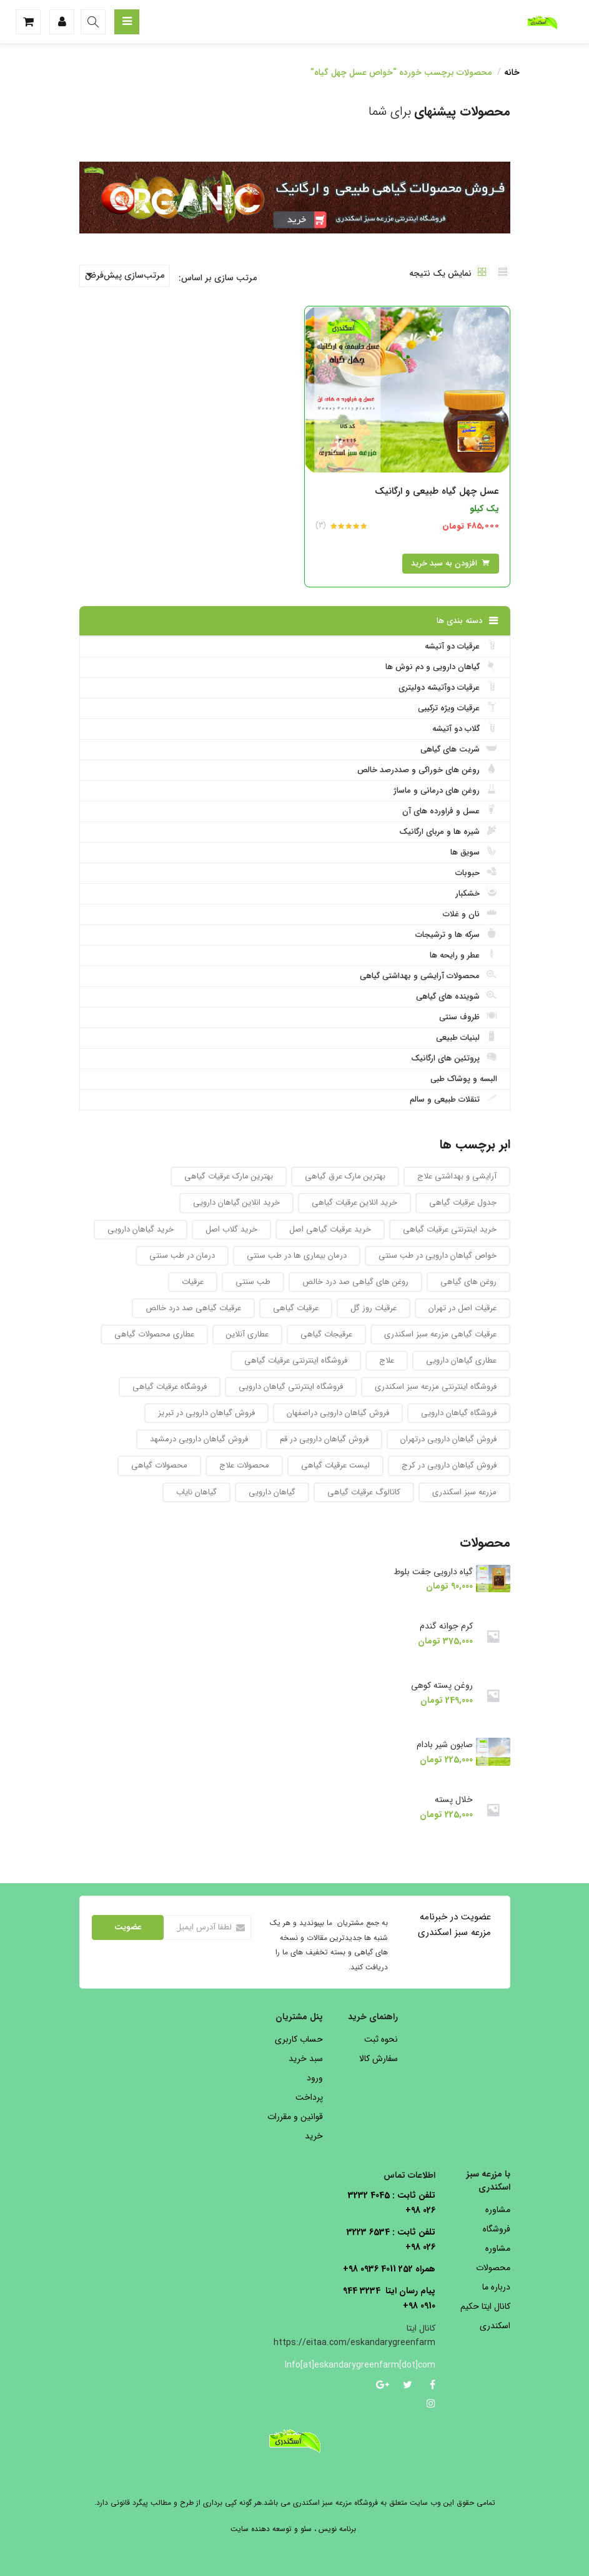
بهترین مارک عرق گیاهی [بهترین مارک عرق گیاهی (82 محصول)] (345, 1176)
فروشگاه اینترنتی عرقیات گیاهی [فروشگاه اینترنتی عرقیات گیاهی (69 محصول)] (295, 1360)
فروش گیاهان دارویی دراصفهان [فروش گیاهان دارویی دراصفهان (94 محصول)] (338, 1412)
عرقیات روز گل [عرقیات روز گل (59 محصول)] (373, 1308)
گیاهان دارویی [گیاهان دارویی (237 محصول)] (272, 1492)
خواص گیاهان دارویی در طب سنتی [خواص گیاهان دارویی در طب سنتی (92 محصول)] (438, 1255)
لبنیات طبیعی (466, 1037)
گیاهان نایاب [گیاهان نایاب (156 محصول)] (196, 1492)
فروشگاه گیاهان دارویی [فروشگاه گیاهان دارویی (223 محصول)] (459, 1412)
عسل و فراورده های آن (449, 811)
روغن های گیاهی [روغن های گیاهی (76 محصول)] (468, 1281)
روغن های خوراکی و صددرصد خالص (427, 769)
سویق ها (473, 852)
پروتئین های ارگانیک (454, 1058)
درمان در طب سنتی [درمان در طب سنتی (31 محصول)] (182, 1255)
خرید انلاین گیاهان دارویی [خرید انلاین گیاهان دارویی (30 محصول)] (236, 1202)
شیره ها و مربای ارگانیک (448, 831)
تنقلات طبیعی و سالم (453, 1099)
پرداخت (309, 2097)
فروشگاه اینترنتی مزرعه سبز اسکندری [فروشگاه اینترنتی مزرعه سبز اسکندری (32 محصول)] (436, 1386)
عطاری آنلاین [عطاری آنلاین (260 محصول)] (247, 1334)
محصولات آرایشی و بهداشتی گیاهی (428, 975)
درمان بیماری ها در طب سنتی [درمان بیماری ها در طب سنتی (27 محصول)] (297, 1255)
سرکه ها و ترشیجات (456, 934)
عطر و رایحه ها (463, 955)
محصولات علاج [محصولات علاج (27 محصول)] (244, 1465)
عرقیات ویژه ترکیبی (457, 708)
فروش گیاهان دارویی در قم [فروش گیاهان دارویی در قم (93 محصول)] (324, 1439)
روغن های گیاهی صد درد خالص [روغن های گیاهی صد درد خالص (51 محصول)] (355, 1281)
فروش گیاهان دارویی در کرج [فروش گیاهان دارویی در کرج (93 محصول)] (449, 1465)
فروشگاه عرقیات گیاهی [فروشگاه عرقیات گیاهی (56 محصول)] (169, 1386)
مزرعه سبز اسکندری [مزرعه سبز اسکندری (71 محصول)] (464, 1492)
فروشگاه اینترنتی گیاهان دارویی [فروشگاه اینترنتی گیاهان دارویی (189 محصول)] (291, 1386)
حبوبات (476, 872)
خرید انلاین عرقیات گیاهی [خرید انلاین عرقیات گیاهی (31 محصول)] (354, 1202)
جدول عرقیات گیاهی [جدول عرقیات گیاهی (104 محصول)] (463, 1202)
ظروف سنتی (468, 1017)
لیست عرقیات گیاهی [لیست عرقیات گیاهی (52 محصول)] (335, 1465)
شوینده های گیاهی (456, 996)
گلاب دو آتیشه (464, 728)
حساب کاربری (299, 2039)
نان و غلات (470, 914)
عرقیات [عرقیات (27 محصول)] (193, 1281)
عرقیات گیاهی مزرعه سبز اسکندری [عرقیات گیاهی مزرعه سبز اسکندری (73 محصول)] (440, 1334)
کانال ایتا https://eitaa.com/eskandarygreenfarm (354, 2335)
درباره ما (496, 2287)
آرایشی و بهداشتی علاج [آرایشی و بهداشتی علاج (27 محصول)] (457, 1176)
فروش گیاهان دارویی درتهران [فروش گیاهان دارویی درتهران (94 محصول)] (448, 1439)
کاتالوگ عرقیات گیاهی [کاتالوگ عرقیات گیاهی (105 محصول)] (363, 1492)
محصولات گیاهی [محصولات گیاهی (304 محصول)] (159, 1465)
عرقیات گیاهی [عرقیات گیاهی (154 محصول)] (296, 1308)
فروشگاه (496, 2229)
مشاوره (497, 2209)
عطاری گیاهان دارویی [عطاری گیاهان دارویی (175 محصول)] (461, 1360)
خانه (512, 72)
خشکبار (476, 893)
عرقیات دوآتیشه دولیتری (447, 687)
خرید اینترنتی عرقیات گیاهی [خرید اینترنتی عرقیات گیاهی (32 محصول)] (450, 1229)
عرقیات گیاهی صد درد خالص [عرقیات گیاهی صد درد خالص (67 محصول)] (193, 1308)
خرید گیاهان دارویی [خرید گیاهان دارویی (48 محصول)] (140, 1229)
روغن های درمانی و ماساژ (445, 790)
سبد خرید (306, 2058)
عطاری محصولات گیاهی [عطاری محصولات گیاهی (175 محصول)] (154, 1334)
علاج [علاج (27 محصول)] (386, 1360)
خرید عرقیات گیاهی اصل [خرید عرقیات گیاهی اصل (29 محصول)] (330, 1229)
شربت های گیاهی (458, 749)
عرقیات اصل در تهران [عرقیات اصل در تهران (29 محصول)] (462, 1308)
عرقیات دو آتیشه (461, 646)
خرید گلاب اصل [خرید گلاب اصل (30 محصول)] (231, 1229)
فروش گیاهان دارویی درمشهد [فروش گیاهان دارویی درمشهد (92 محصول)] (199, 1439)
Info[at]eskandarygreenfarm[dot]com (388, 2365)
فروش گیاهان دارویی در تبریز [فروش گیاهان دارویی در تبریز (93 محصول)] (206, 1412)
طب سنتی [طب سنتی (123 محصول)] (252, 1281)
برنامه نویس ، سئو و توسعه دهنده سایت (293, 2529)
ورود (315, 2078)
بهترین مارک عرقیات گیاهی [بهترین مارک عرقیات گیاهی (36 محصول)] (228, 1176)
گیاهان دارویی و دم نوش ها (441, 666)
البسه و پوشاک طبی (463, 1078)
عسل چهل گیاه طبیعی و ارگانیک (437, 491)
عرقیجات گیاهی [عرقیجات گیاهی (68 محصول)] (326, 1334)
